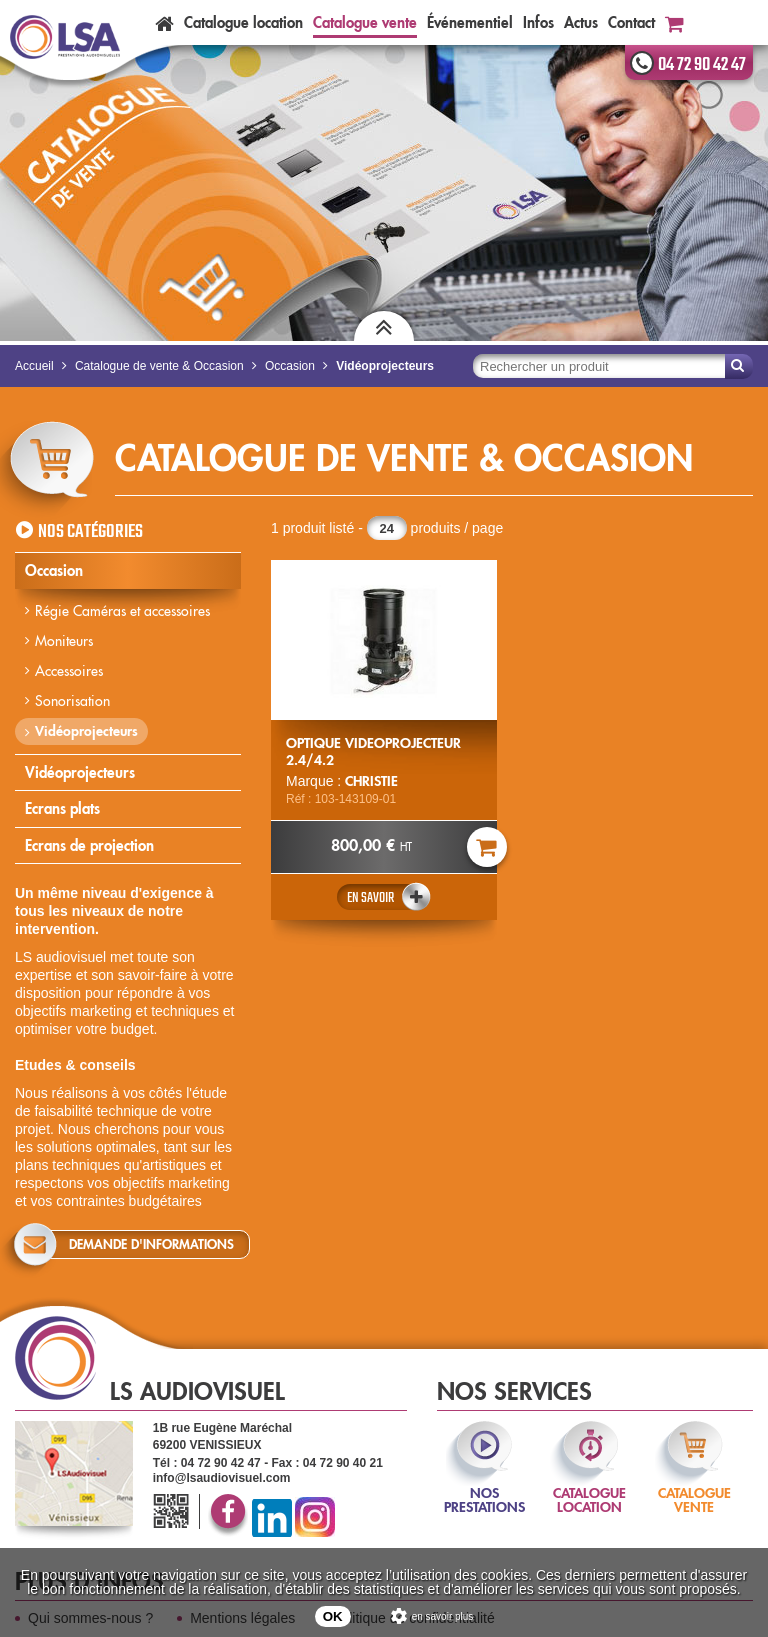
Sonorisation (72, 701)
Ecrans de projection (89, 845)
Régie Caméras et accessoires (122, 611)
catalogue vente (694, 1486)
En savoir (370, 898)
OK (333, 1616)
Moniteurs (64, 641)
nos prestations (484, 1486)
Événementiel (470, 22)
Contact (631, 22)
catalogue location (589, 1486)
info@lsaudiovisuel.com (222, 1478)
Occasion (54, 570)
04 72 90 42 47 (702, 65)
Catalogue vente (365, 22)
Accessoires (69, 671)
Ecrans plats (62, 808)
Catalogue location (243, 22)
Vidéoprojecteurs (86, 731)
